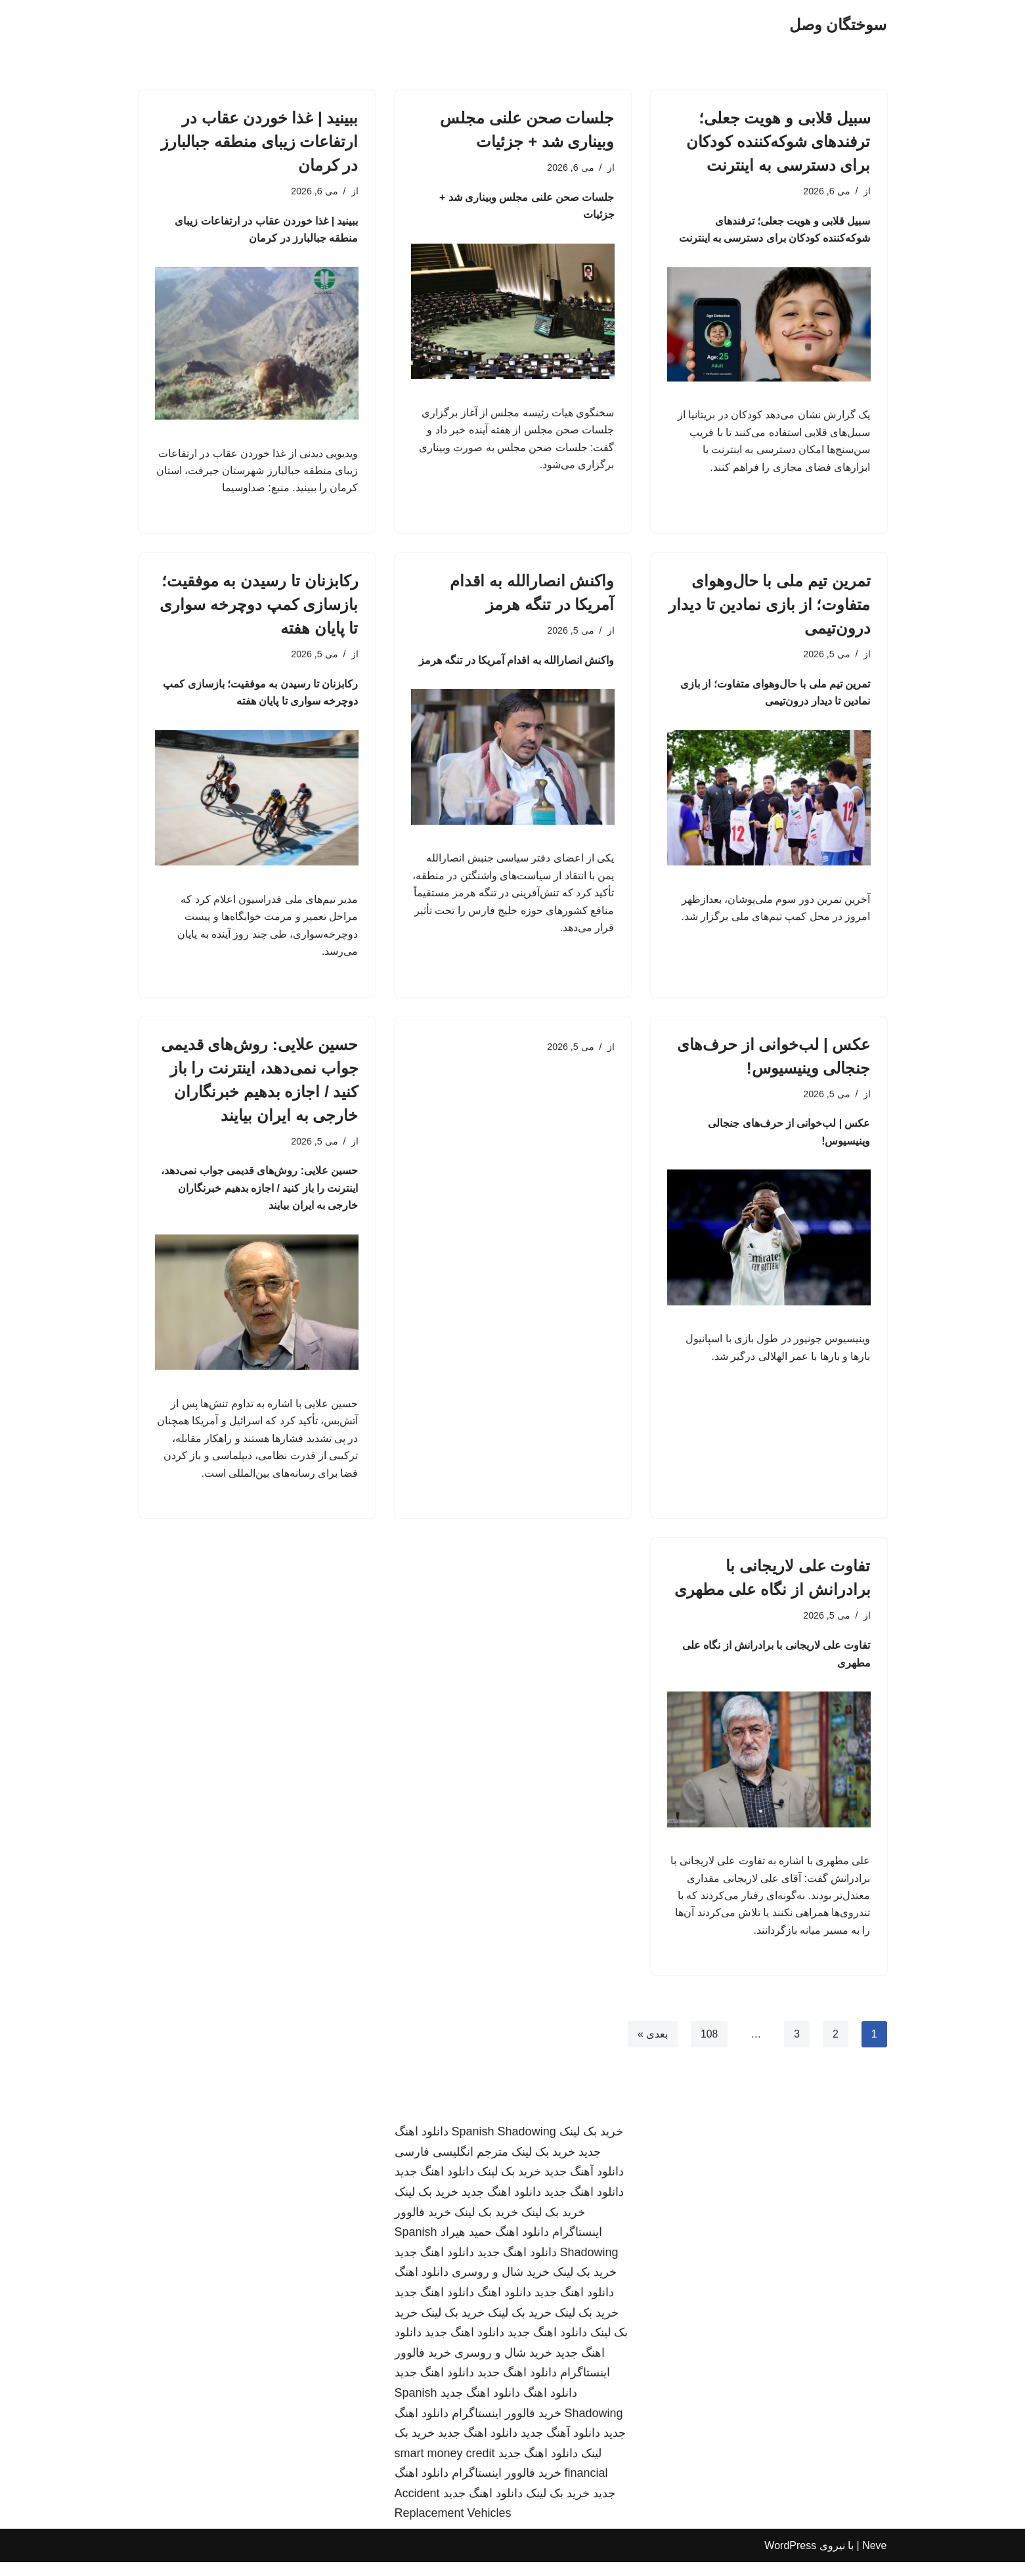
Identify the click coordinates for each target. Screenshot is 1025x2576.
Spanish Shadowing (504, 2145)
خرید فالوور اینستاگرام (506, 2426)
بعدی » (652, 2047)
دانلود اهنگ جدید (434, 2185)
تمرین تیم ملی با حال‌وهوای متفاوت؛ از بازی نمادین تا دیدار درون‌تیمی (769, 607)
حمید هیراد (466, 2245)
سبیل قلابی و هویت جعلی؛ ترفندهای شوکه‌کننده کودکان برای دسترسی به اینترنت (778, 141)
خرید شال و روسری (501, 2285)
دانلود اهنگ (522, 2245)
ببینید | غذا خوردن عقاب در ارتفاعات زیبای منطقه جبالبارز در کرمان (259, 141)
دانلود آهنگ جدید (584, 2185)
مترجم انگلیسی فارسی (451, 2165)
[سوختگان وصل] (838, 25)
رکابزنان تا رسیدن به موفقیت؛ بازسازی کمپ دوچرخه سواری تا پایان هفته (259, 607)
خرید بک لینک (591, 2145)
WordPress (790, 2559)
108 (709, 2047)
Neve (874, 2559)
